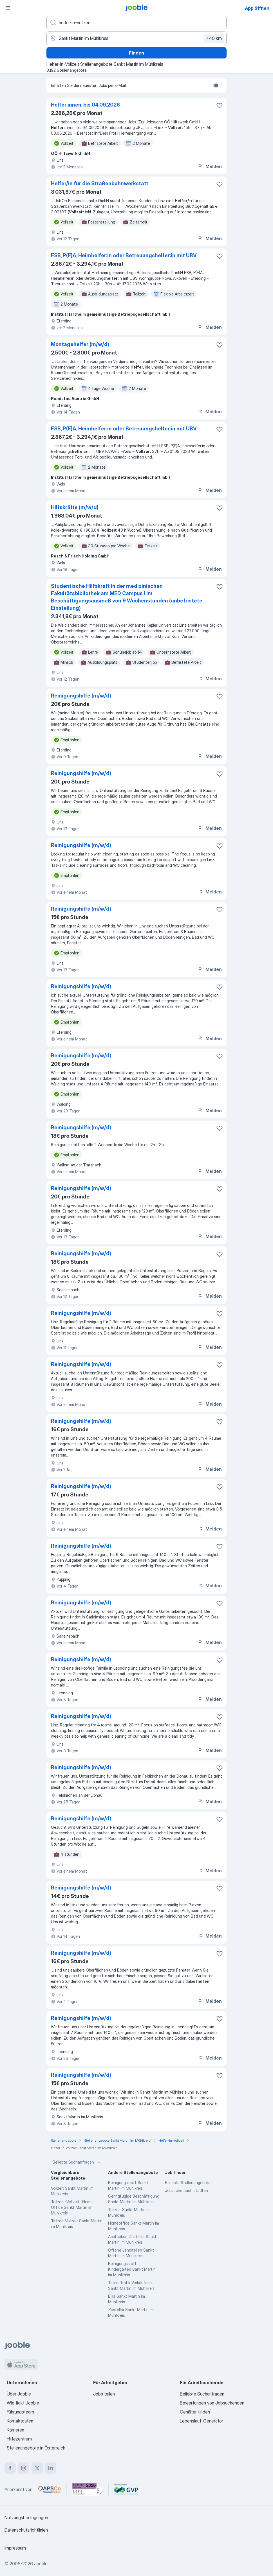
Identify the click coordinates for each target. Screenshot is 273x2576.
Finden (136, 53)
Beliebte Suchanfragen (77, 2162)
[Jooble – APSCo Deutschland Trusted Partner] (49, 2489)
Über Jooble (19, 2394)
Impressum (15, 2548)
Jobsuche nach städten (186, 2190)
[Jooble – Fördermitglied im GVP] (126, 2489)
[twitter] (37, 2468)
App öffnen (257, 8)
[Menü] (8, 7)
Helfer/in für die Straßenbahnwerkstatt (99, 183)
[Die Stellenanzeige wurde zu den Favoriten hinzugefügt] (219, 105)
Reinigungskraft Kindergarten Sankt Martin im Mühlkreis (132, 2269)
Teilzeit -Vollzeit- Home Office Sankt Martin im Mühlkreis (72, 2207)
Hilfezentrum (19, 2439)
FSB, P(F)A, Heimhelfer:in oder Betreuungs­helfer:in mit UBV (124, 255)
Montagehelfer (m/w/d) (80, 344)
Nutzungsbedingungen (26, 2517)
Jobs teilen (104, 2394)
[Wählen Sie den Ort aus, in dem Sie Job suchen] (136, 38)
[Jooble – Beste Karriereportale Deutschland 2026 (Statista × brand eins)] (87, 2489)
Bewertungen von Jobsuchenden (212, 2403)
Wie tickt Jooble (23, 2403)
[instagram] (23, 2468)
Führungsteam (20, 2412)
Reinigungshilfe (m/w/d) (81, 696)
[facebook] (10, 2468)
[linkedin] (50, 2468)
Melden (210, 166)
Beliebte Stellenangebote (188, 2182)
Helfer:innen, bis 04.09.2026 (85, 105)
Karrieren (15, 2430)
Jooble (41, 2563)
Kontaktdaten (20, 2421)
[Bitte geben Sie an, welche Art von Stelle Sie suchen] (136, 22)
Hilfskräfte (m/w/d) (75, 507)
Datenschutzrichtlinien (26, 2530)
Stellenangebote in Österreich (36, 2448)
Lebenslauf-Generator (201, 2421)
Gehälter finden (195, 2412)
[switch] (217, 85)
